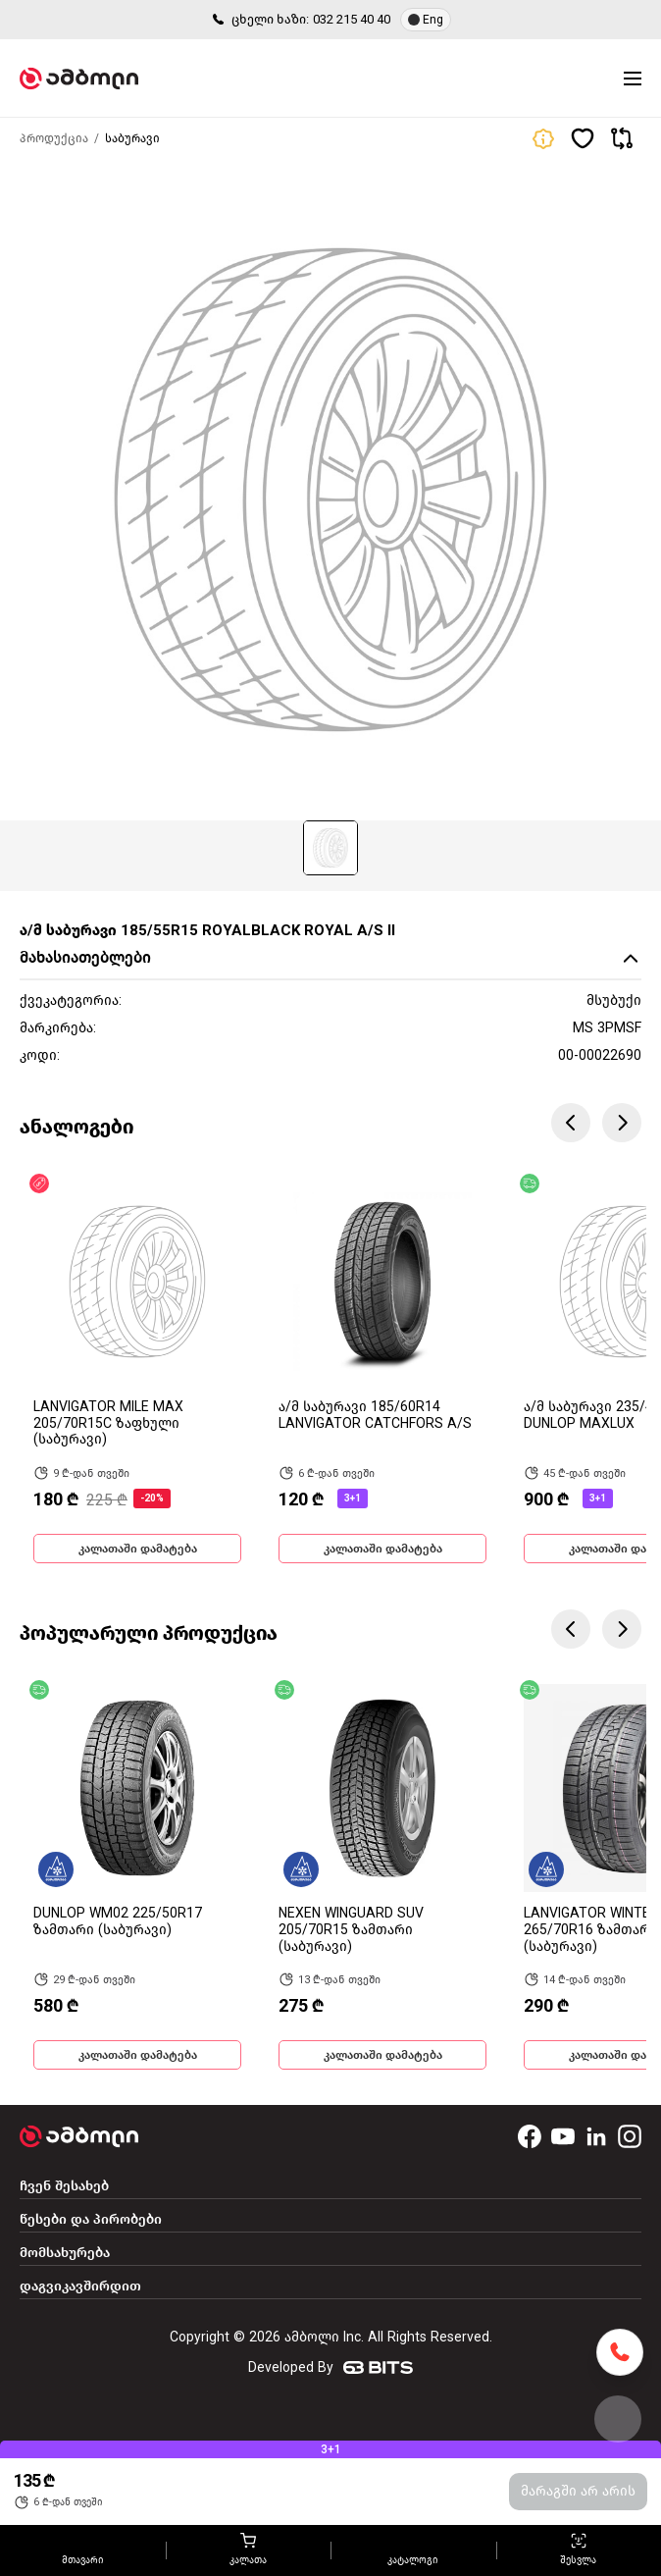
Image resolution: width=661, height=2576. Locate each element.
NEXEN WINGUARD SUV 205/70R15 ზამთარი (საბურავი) (351, 1930)
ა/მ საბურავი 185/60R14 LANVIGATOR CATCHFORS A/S (375, 1415)
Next (621, 1122)
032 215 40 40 (351, 19)
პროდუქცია (54, 138)
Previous (570, 1122)
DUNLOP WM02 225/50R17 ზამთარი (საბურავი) (117, 1921)
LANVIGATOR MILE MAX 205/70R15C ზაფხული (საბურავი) (108, 1423)
